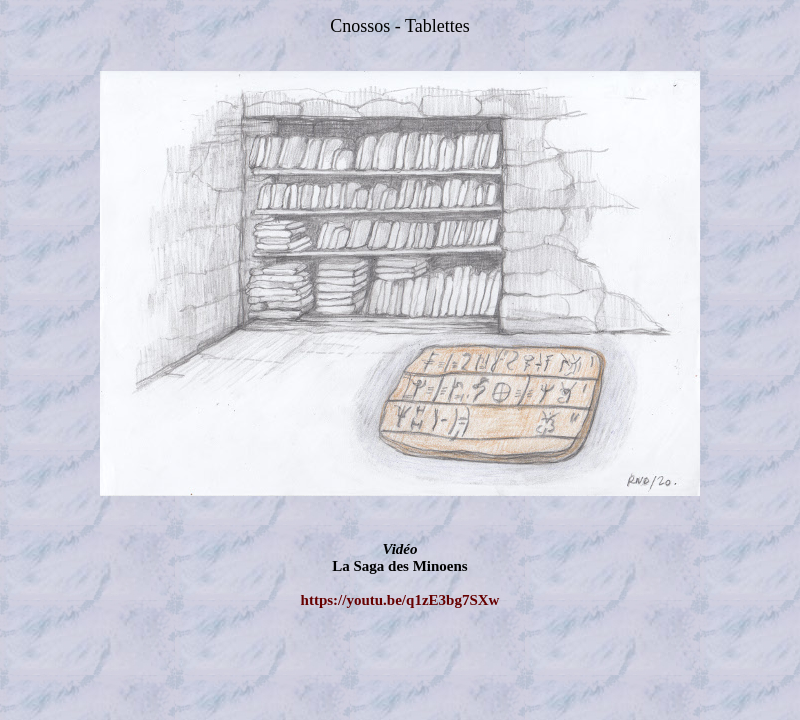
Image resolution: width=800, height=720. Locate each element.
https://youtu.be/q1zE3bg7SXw (400, 600)
